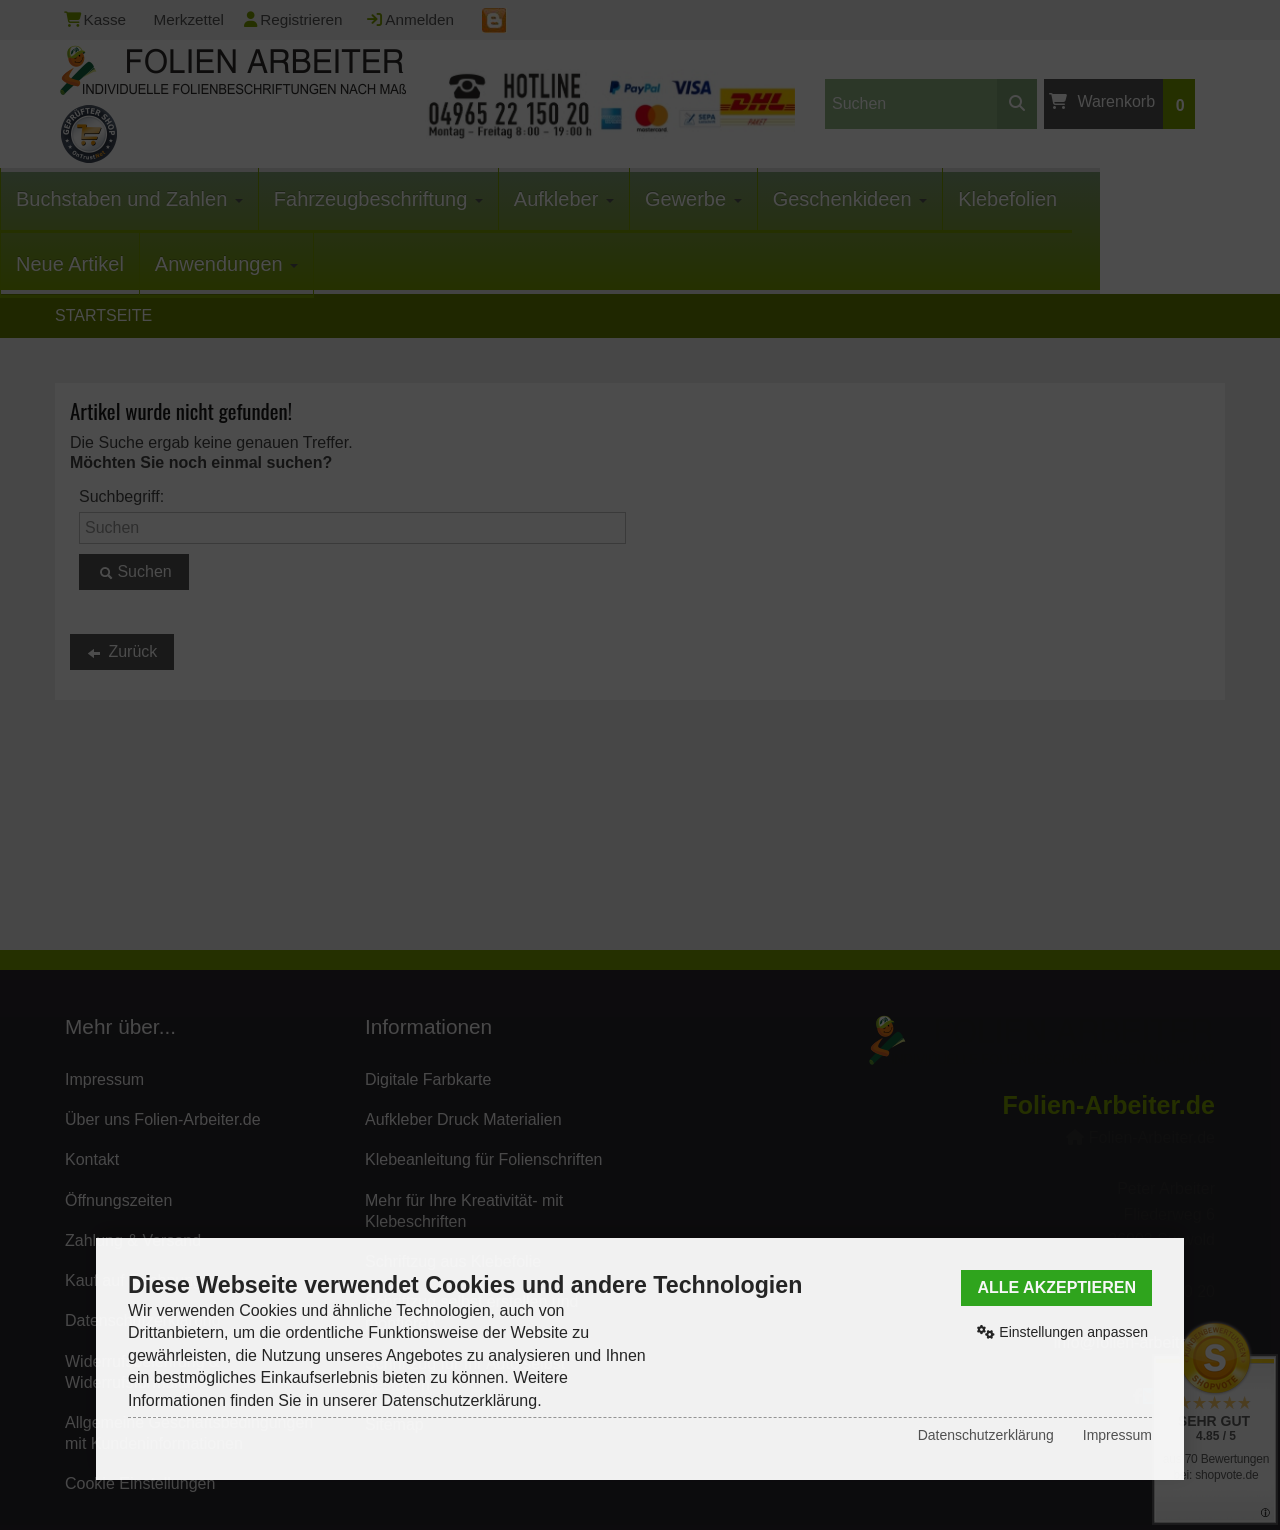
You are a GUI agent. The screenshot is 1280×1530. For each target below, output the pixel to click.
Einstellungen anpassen (1062, 1332)
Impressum (1117, 1435)
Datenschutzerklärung (986, 1435)
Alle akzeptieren (1056, 1287)
